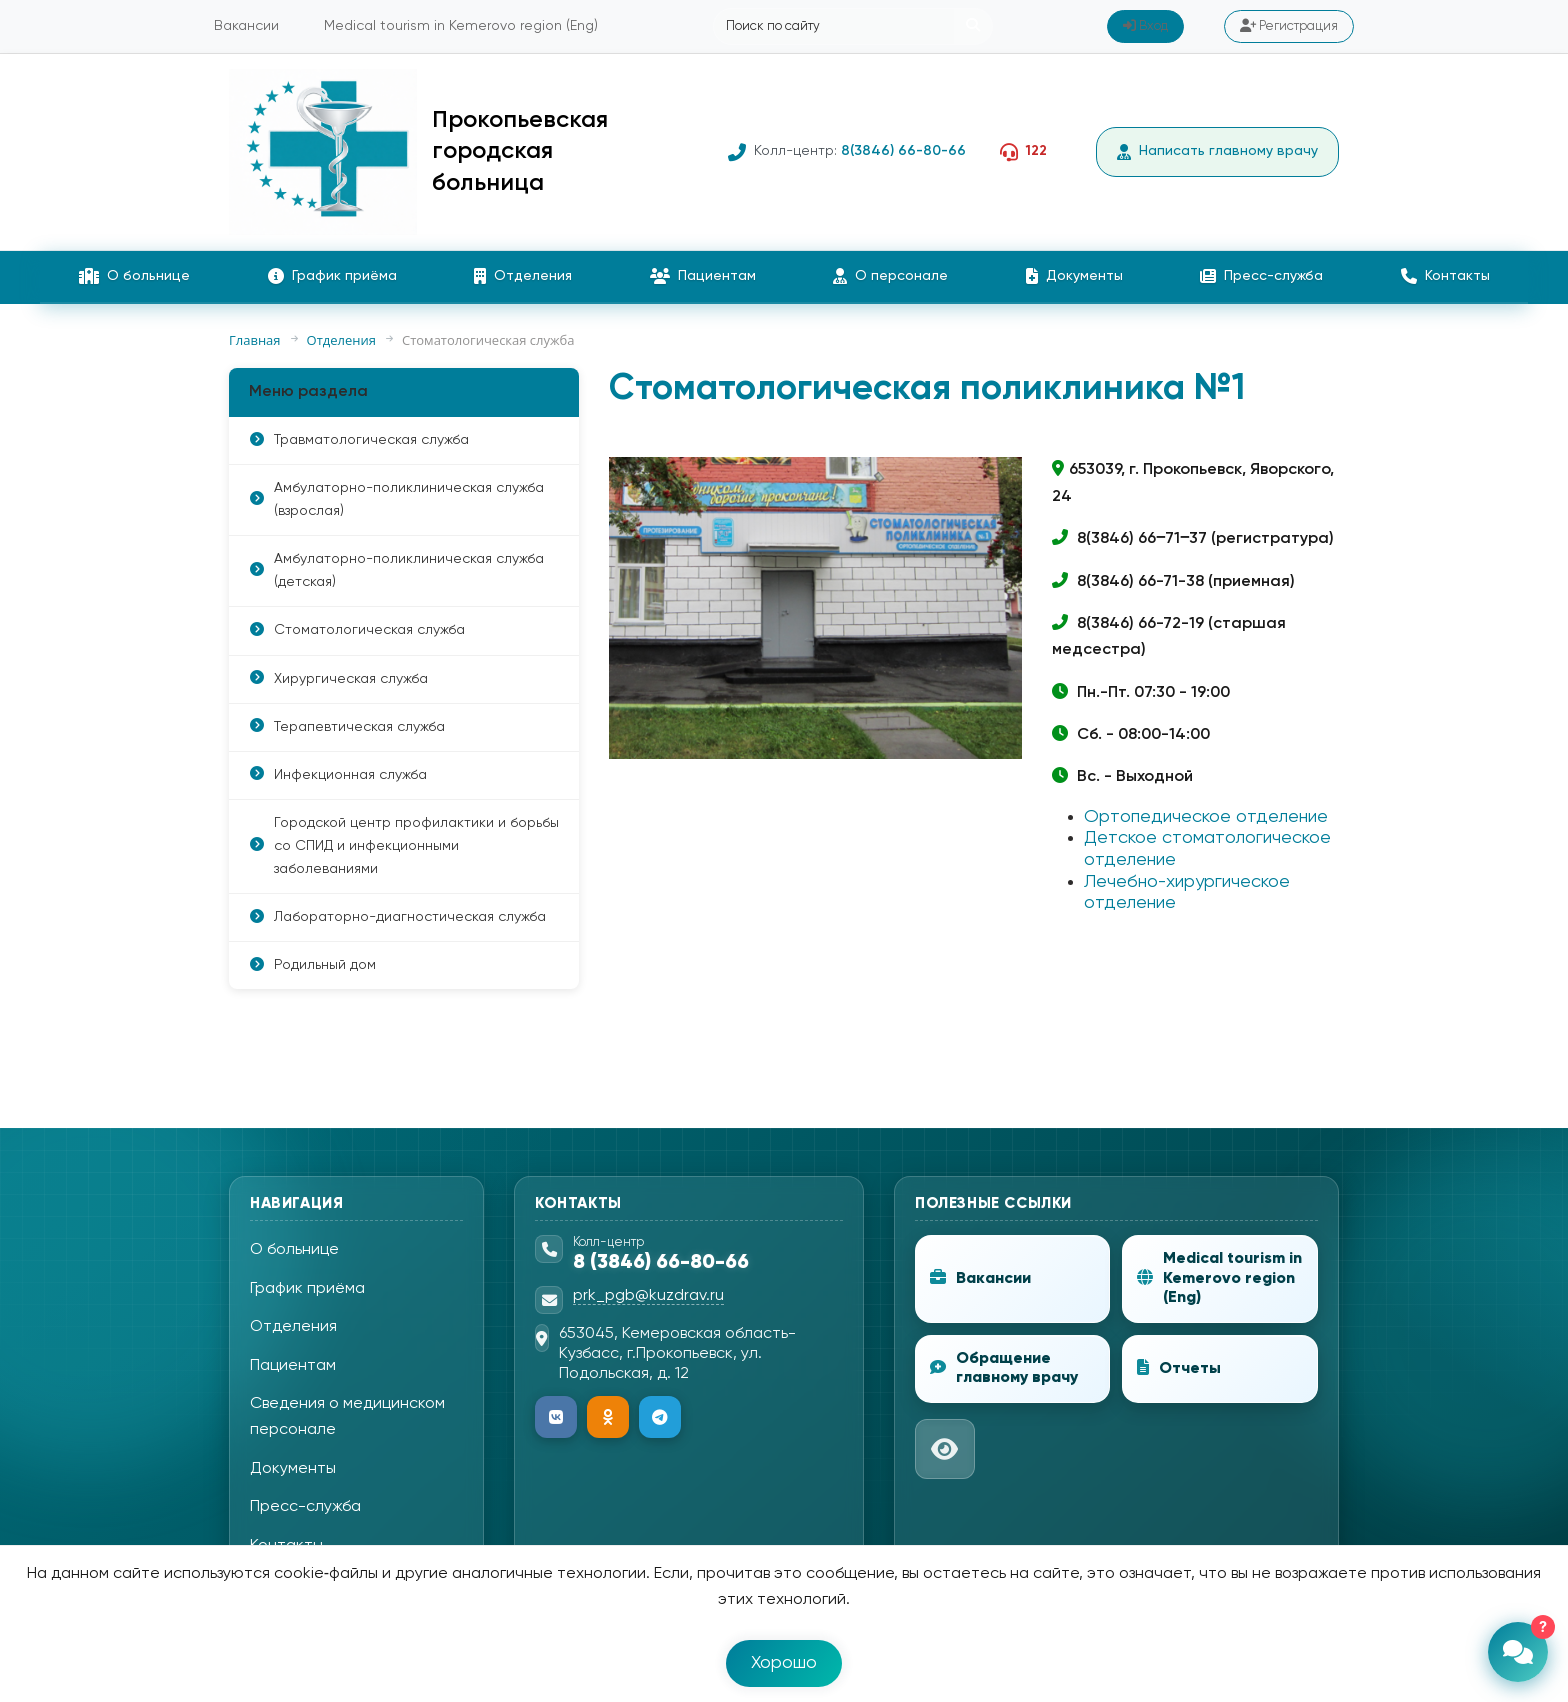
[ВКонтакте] (556, 1417)
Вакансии (246, 26)
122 (1036, 151)
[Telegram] (660, 1417)
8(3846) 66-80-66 (903, 151)
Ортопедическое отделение (1206, 817)
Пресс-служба (1261, 276)
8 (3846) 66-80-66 (661, 1263)
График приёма (332, 276)
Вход (1145, 26)
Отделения (523, 276)
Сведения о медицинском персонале (347, 1417)
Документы (1074, 276)
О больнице (134, 276)
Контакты (1445, 276)
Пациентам (703, 276)
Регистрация (1289, 26)
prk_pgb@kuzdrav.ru (648, 1296)
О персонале (890, 276)
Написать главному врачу (1217, 152)
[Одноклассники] (608, 1417)
